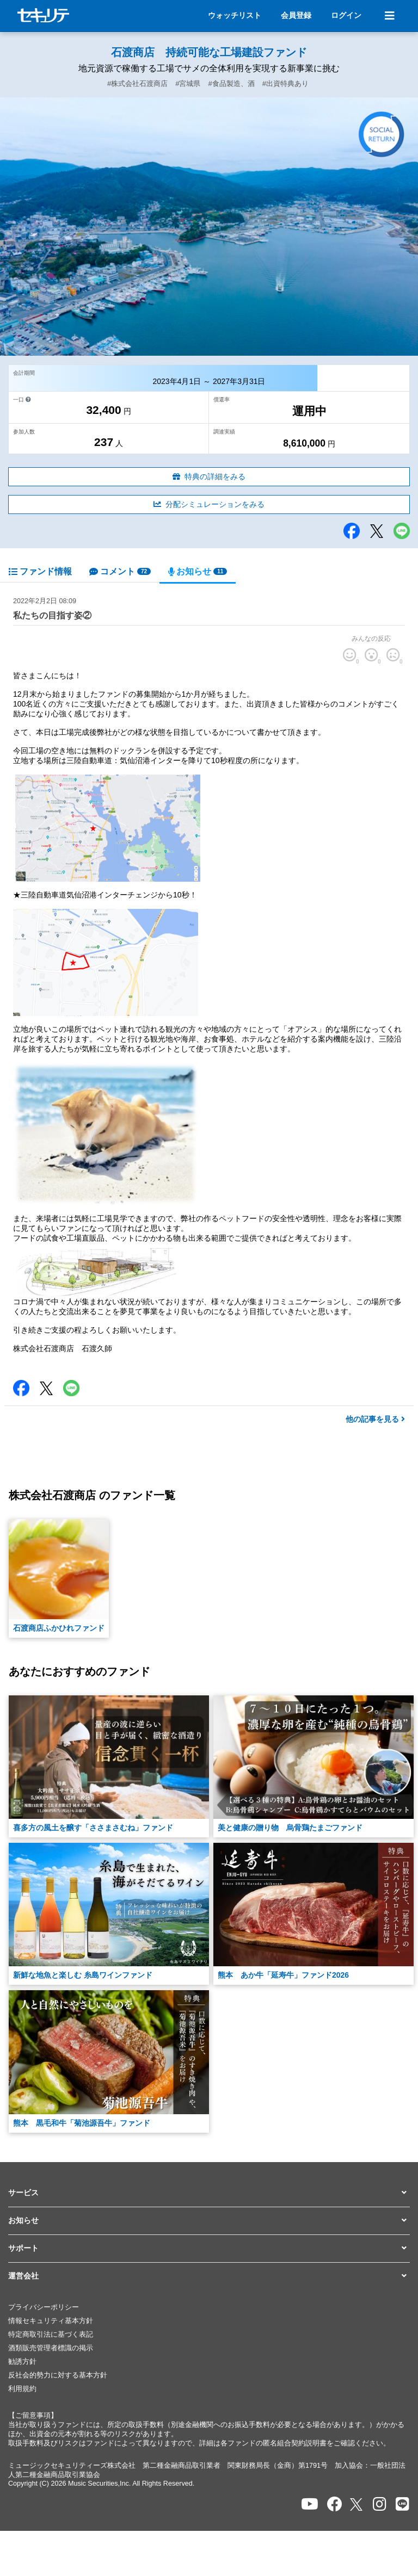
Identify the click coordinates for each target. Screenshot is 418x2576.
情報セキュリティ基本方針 (50, 2321)
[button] (209, 2193)
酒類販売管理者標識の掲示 (50, 2348)
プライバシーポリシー (43, 2307)
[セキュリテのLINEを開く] (402, 2504)
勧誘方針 (22, 2362)
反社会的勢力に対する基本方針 (57, 2375)
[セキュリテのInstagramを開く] (379, 2504)
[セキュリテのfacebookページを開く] (334, 2504)
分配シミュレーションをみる (209, 504)
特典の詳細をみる (209, 476)
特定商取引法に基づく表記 (50, 2334)
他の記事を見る (375, 1419)
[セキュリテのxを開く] (357, 2504)
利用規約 (22, 2389)
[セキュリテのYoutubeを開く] (309, 2504)
